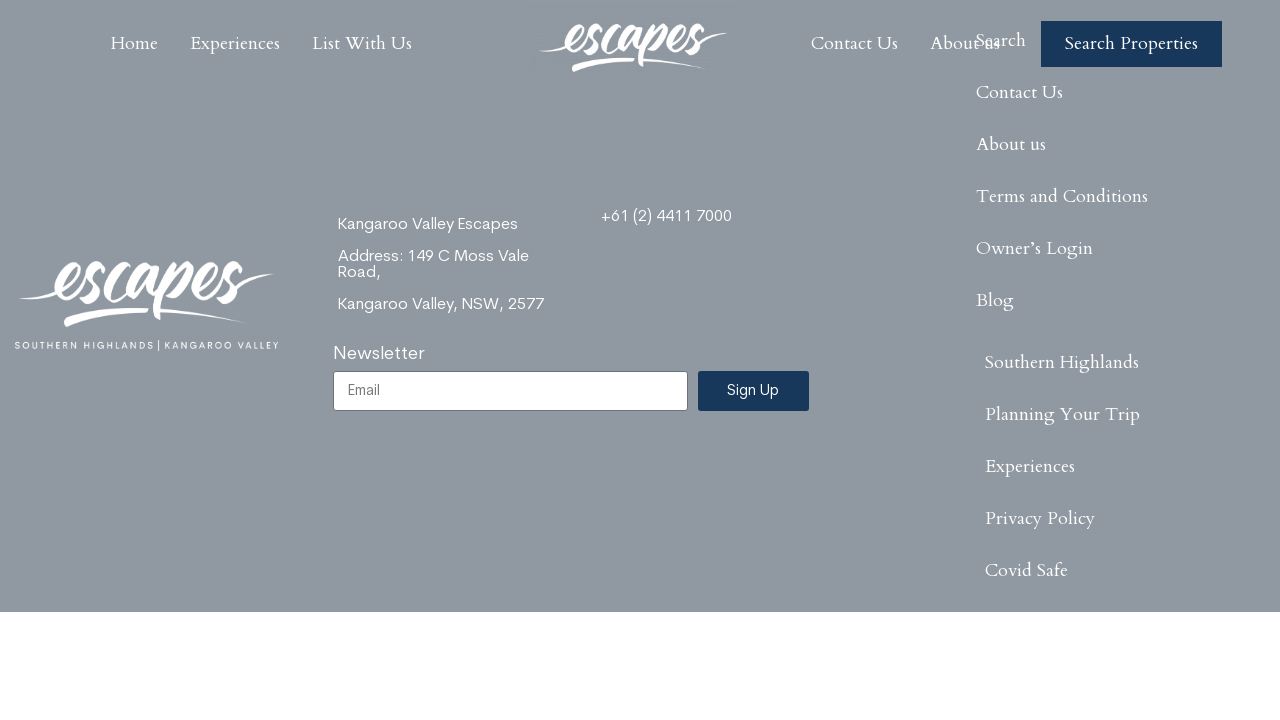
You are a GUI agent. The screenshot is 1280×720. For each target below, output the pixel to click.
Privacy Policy (1040, 518)
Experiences (1030, 466)
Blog (995, 300)
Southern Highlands (1062, 362)
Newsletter (379, 354)
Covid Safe (1026, 570)
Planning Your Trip (1062, 414)
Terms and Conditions (1062, 196)
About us (1011, 144)
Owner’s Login (1034, 248)
